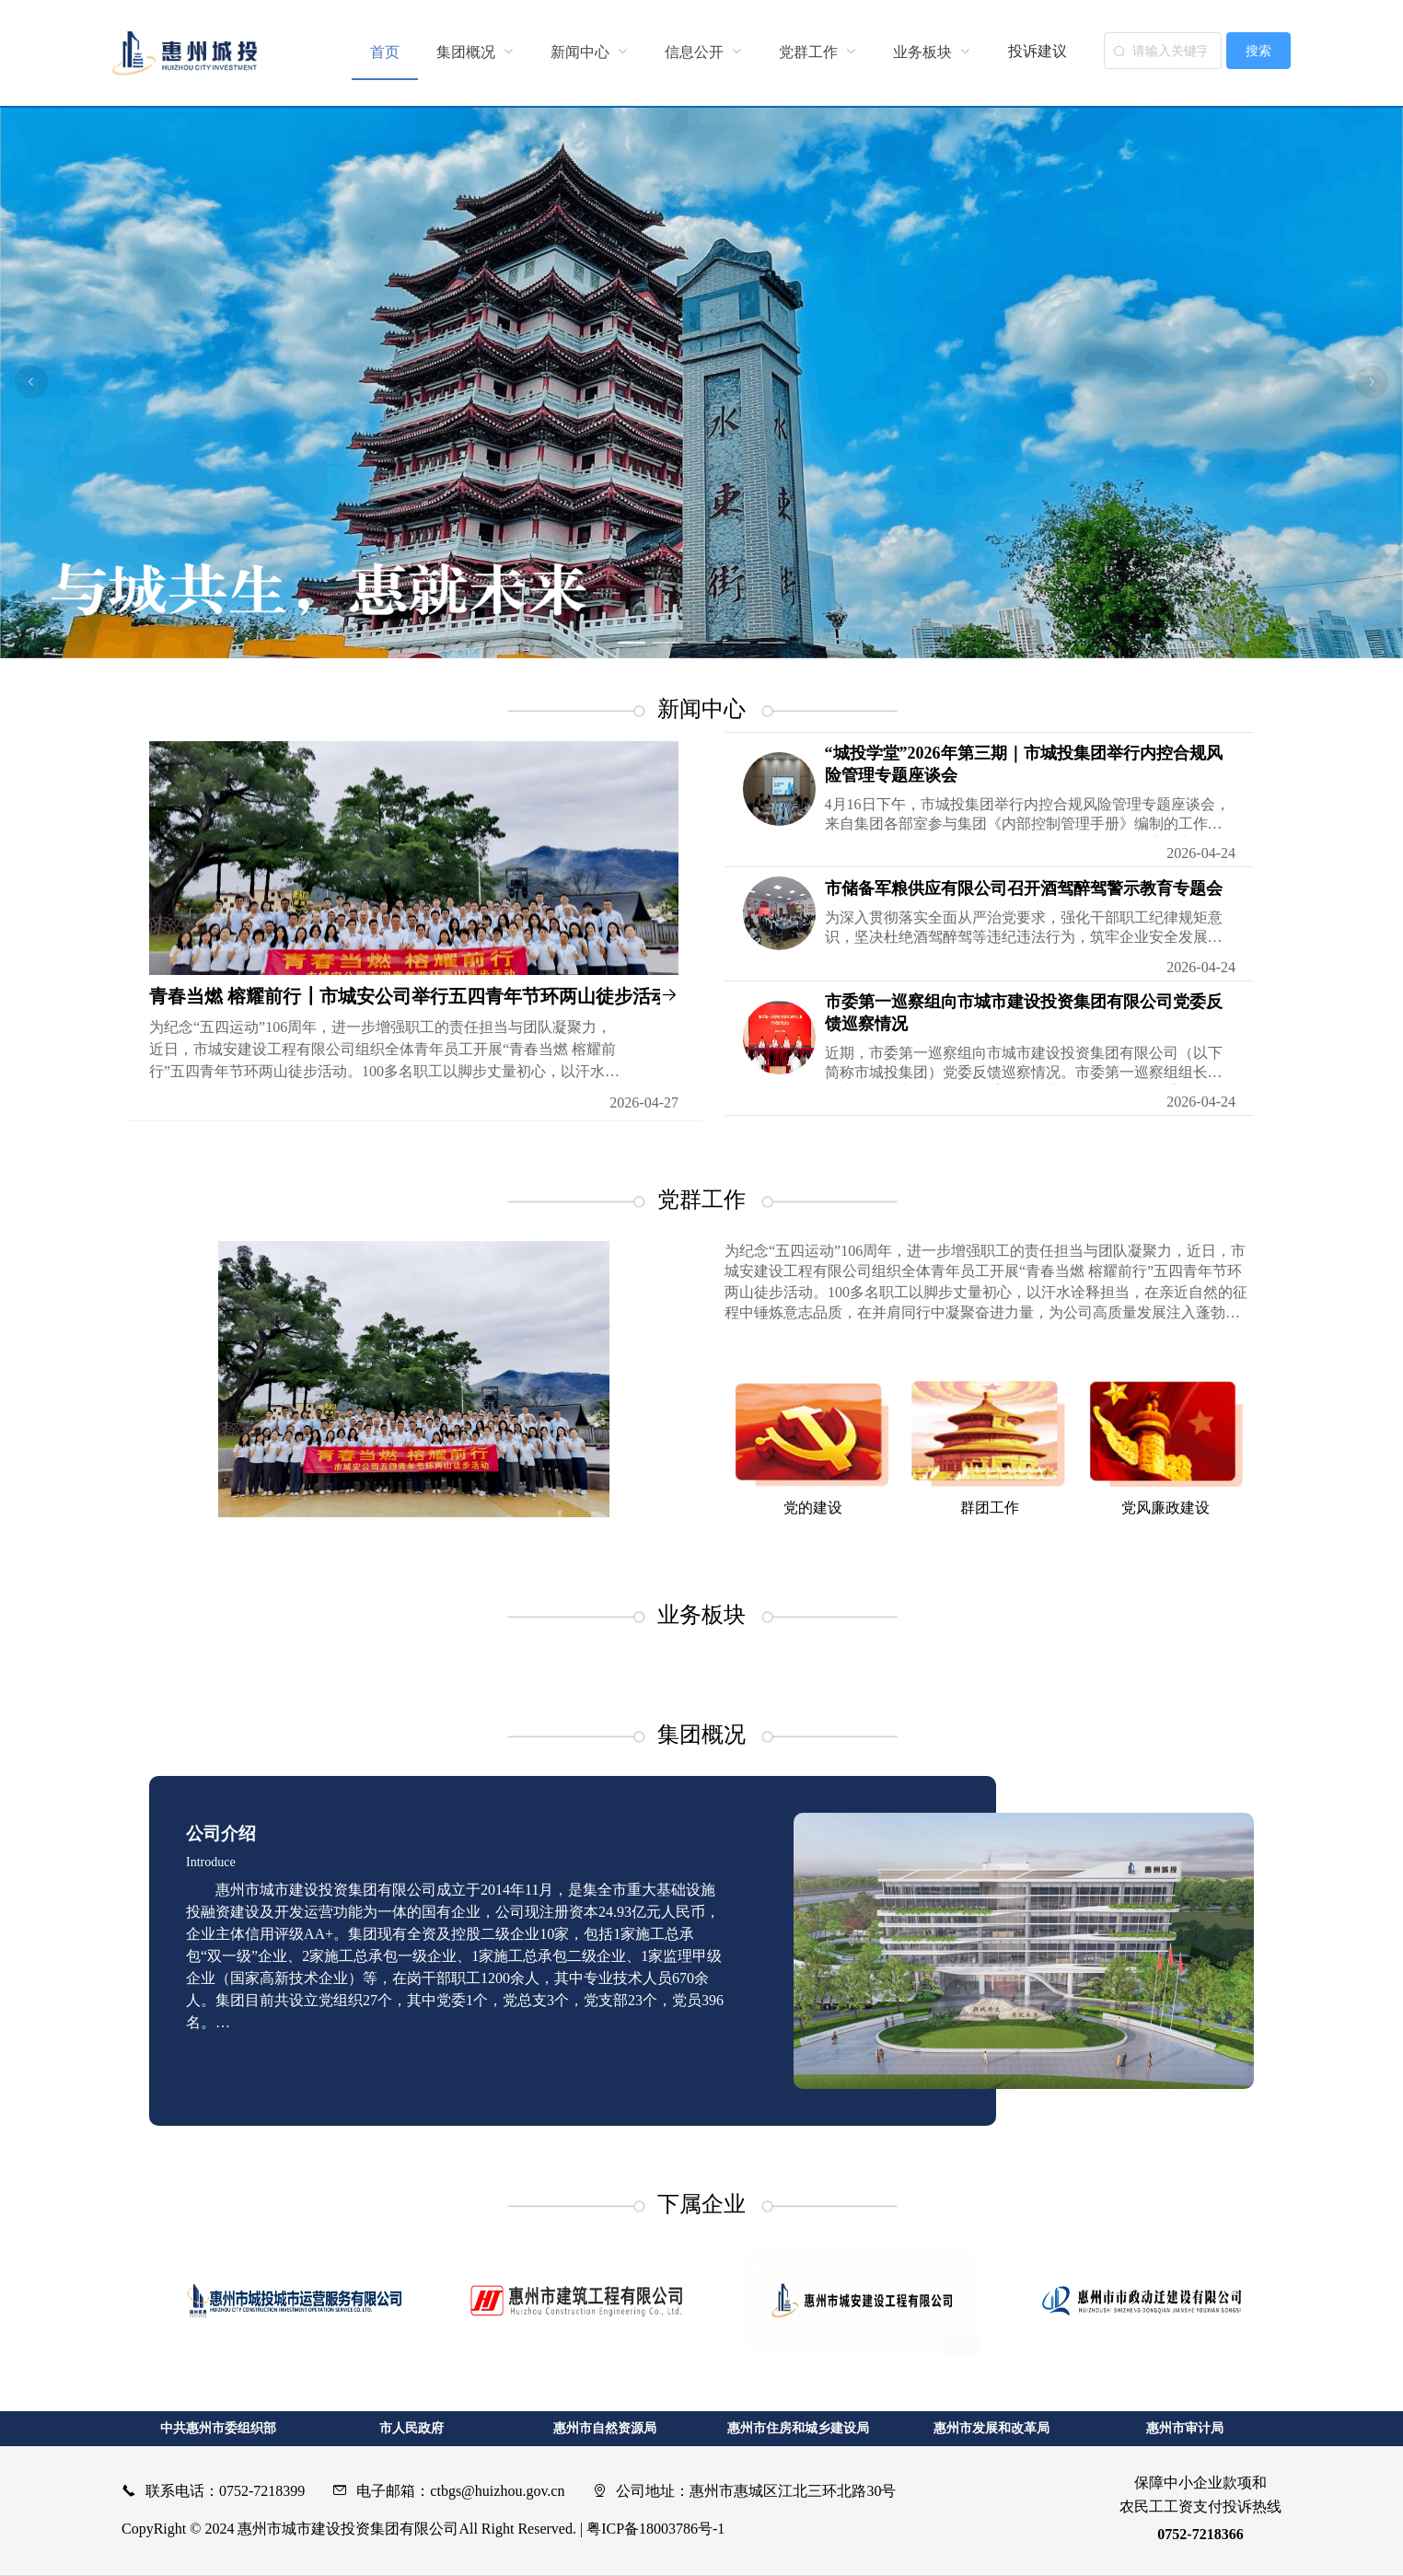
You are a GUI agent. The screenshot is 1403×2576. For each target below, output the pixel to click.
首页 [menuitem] (385, 52)
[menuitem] (475, 52)
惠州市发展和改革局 (991, 2428)
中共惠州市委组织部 (218, 2428)
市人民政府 (411, 2428)
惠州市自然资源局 (604, 2428)
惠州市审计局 (1184, 2428)
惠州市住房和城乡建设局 (798, 2428)
